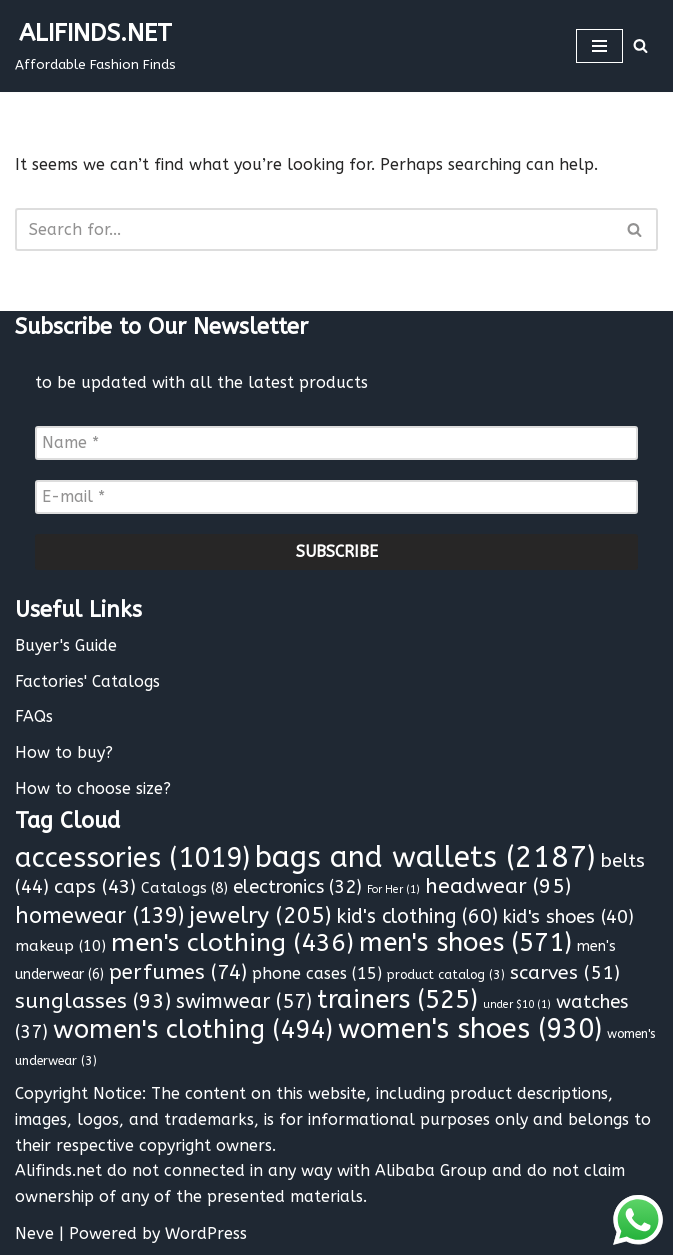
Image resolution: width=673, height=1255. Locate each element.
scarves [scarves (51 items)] (565, 972)
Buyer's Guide (66, 645)
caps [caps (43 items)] (95, 887)
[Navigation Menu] (599, 46)
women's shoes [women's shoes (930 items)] (470, 1029)
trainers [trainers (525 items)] (397, 1000)
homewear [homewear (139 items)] (99, 916)
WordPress (206, 1233)
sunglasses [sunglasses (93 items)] (93, 1001)
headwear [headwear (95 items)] (498, 886)
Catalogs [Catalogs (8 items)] (184, 888)
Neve (34, 1233)
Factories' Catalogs (87, 681)
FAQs (34, 716)
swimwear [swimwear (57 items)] (244, 1001)
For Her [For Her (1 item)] (393, 889)
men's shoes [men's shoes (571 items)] (465, 942)
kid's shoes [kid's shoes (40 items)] (568, 917)
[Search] (640, 45)
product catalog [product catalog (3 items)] (446, 974)
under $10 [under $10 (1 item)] (517, 1004)
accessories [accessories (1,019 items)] (132, 858)
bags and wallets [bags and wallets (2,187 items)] (425, 857)
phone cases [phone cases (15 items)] (317, 973)
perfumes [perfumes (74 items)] (178, 972)
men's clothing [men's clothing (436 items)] (232, 943)
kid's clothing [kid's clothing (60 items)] (417, 916)
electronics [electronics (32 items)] (297, 887)
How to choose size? (93, 788)
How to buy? (64, 752)
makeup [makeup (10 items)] (60, 946)
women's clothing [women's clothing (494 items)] (193, 1030)
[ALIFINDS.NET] (95, 46)
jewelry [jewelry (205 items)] (260, 915)
